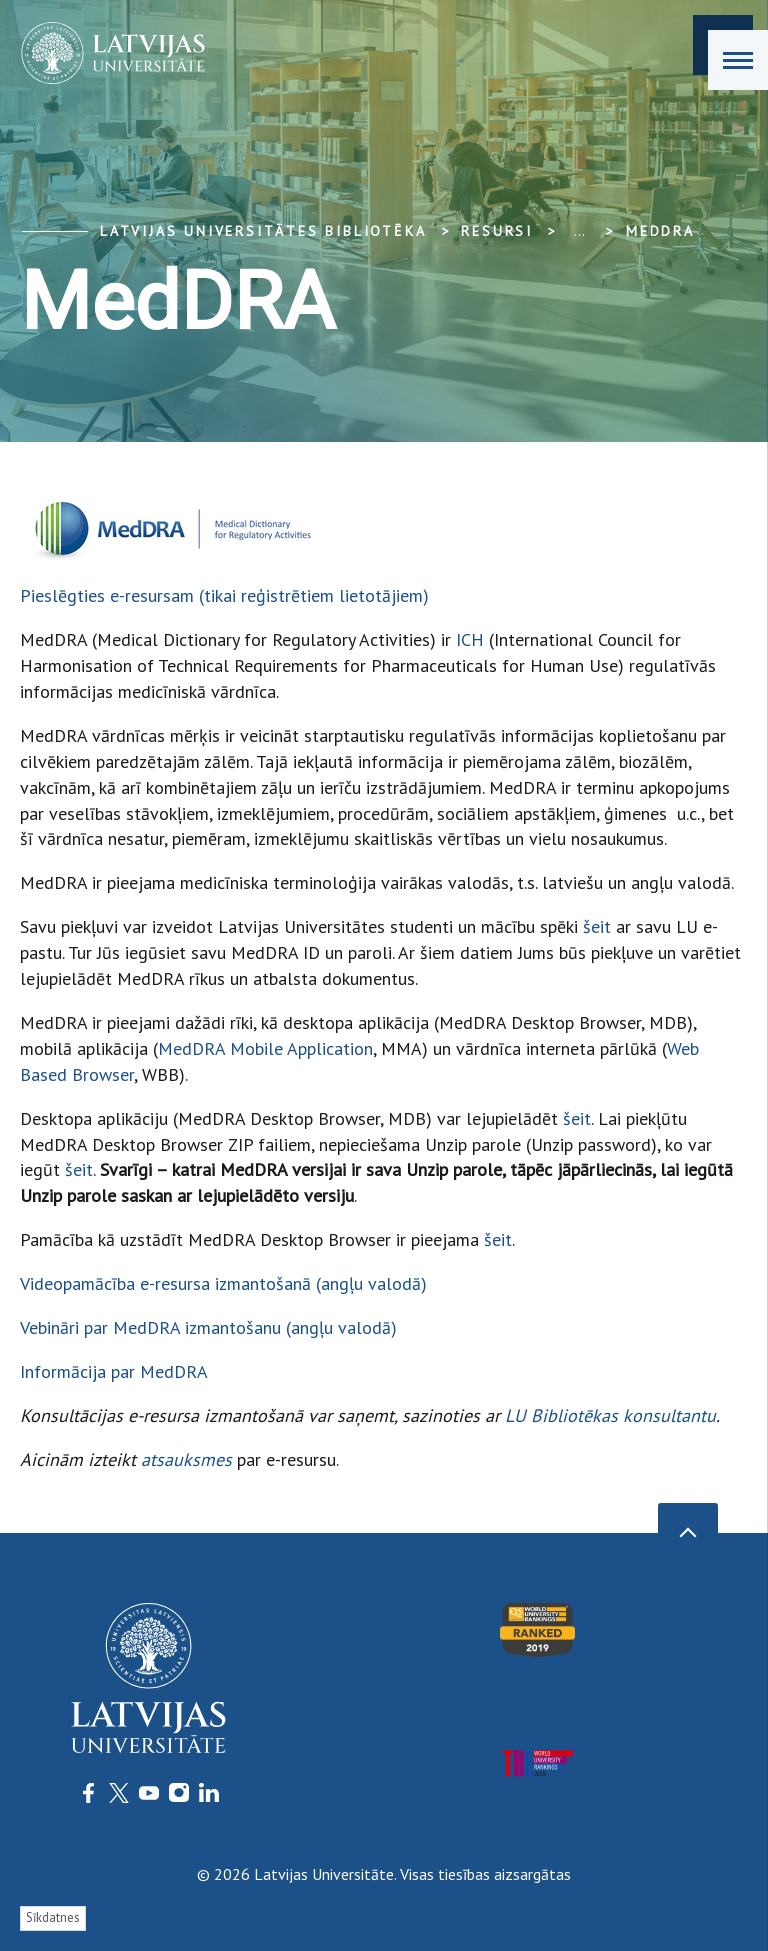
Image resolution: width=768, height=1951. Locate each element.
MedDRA (660, 231)
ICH (470, 639)
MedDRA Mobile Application (265, 1048)
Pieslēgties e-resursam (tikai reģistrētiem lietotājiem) (224, 595)
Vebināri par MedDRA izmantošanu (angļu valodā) (208, 1327)
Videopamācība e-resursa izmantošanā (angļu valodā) (223, 1283)
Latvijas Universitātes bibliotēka (263, 231)
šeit (597, 926)
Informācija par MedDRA (114, 1371)
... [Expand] (579, 231)
